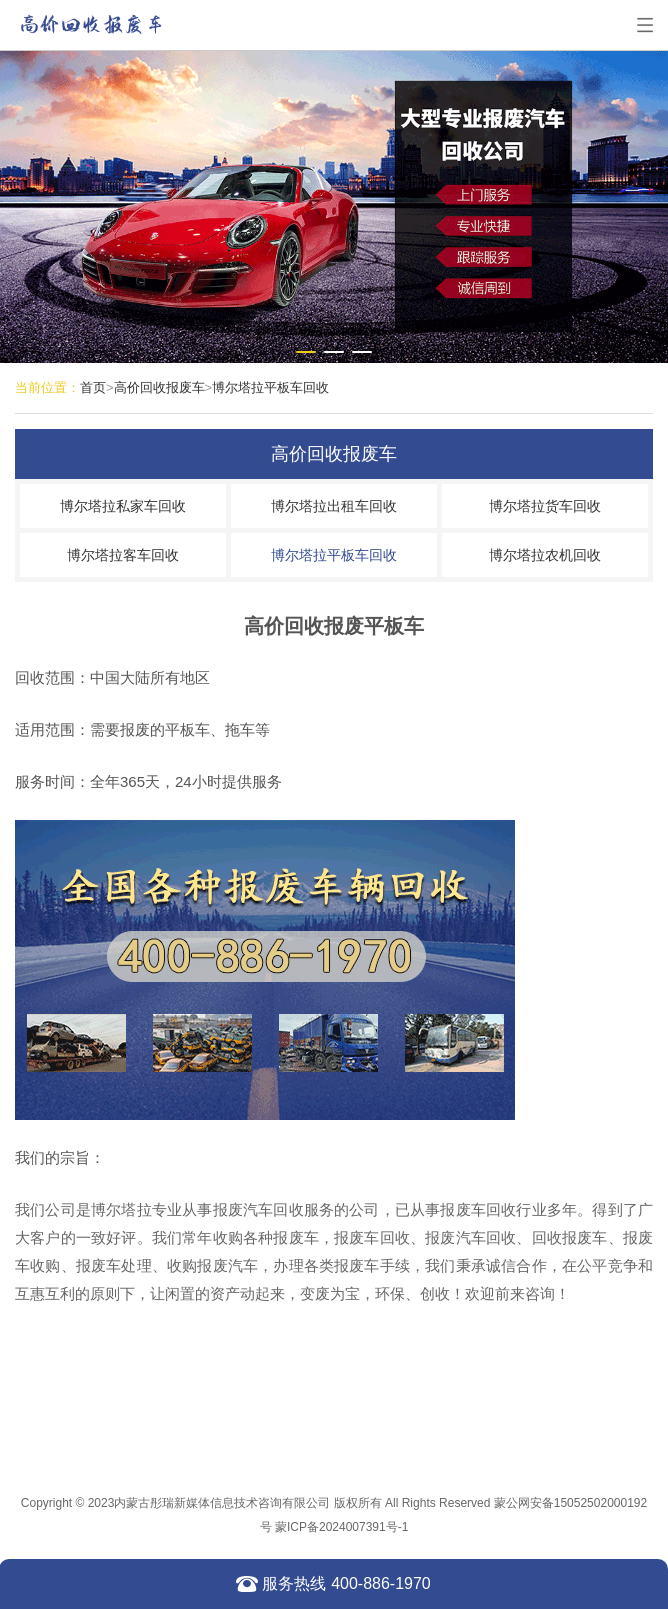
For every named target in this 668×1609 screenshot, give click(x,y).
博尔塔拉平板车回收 (270, 387)
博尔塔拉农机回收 (545, 555)
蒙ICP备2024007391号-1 (341, 1527)
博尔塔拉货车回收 (545, 506)
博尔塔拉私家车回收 (123, 506)
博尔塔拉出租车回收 (334, 506)
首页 (93, 387)
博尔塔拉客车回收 (123, 555)
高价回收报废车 (159, 387)
